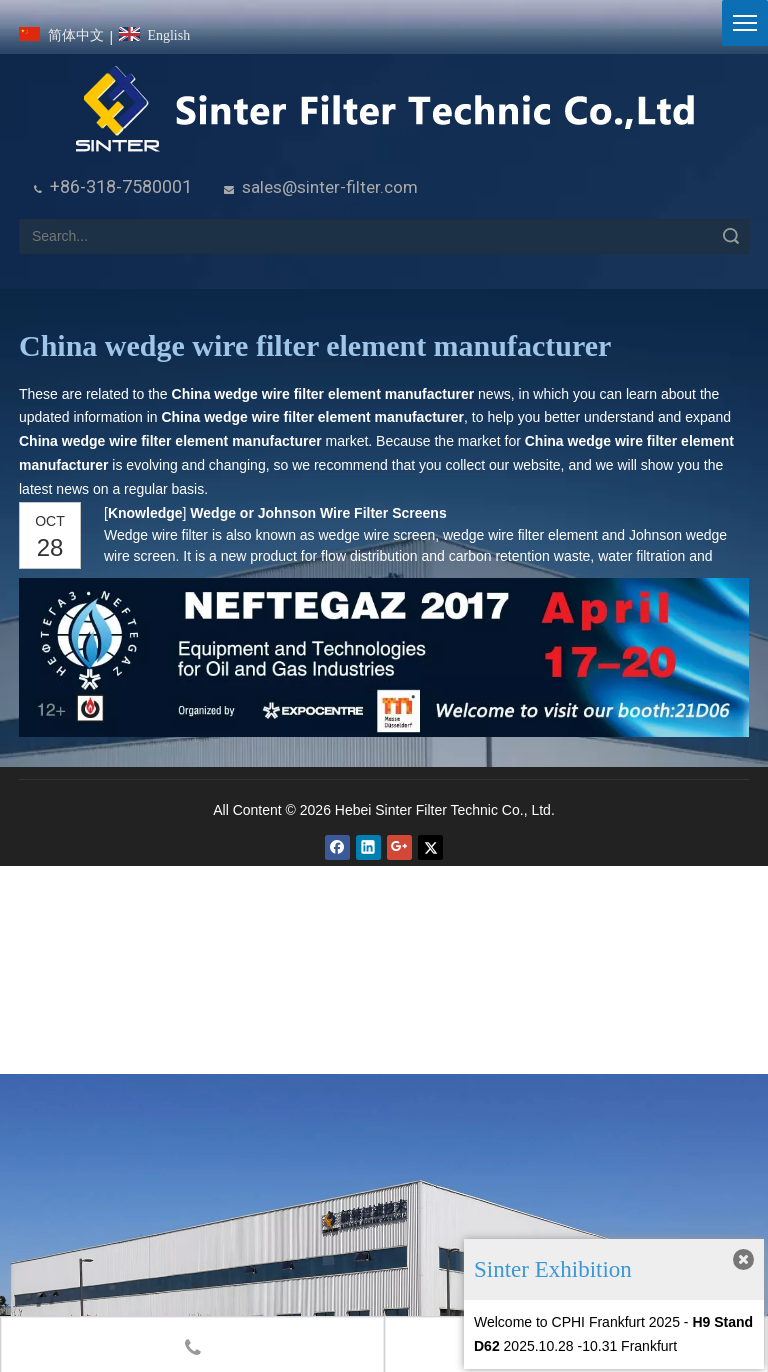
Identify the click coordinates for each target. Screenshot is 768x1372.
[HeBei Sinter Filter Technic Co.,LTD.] (384, 110)
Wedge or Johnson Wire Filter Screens (318, 513)
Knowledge (145, 513)
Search (731, 236)
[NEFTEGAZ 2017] (384, 658)
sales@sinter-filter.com (330, 187)
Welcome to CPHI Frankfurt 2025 (577, 1322)
